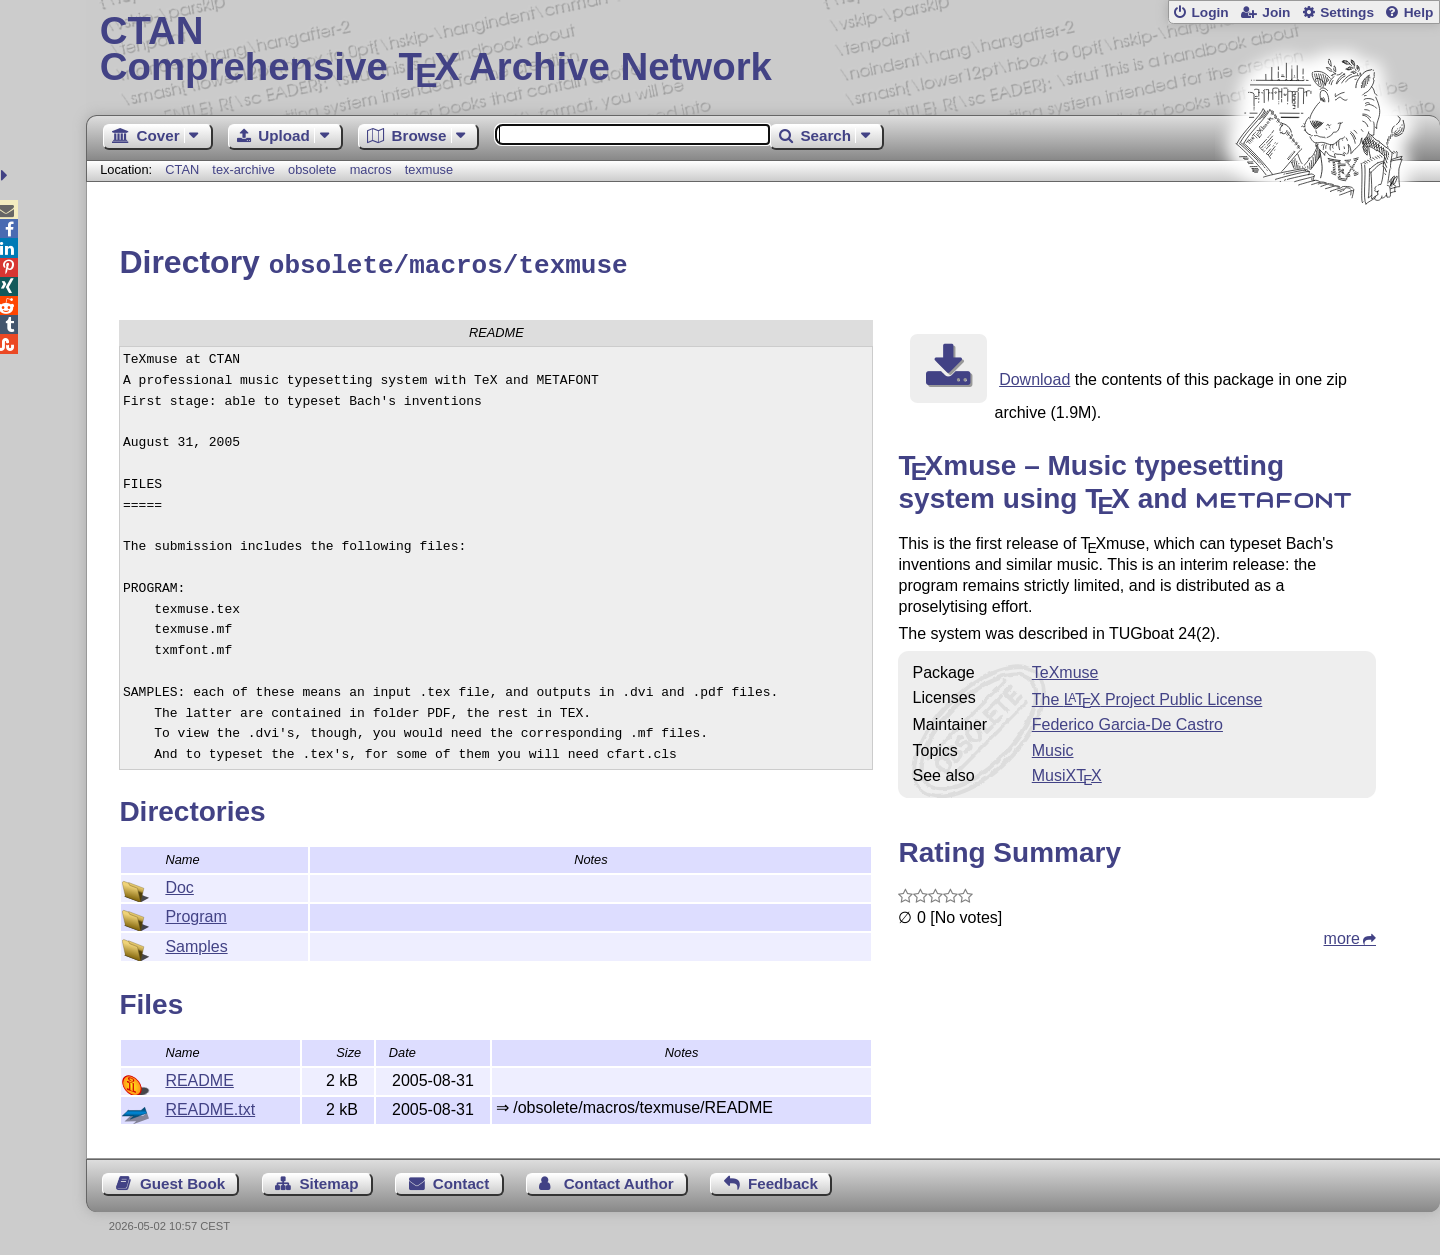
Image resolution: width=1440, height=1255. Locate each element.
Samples (196, 943)
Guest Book (182, 1180)
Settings (1347, 12)
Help (1419, 12)
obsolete (312, 169)
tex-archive (243, 169)
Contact (461, 1180)
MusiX (1067, 772)
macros (371, 169)
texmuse (429, 169)
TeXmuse (1065, 669)
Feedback (783, 1180)
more (1342, 935)
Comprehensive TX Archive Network (763, 50)
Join (1276, 12)
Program (195, 913)
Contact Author (619, 1180)
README (199, 1077)
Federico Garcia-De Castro (1127, 721)
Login (1209, 12)
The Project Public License (1147, 696)
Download (1034, 376)
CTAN (182, 169)
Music (1053, 747)
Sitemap (328, 1180)
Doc (179, 884)
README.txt (210, 1106)
